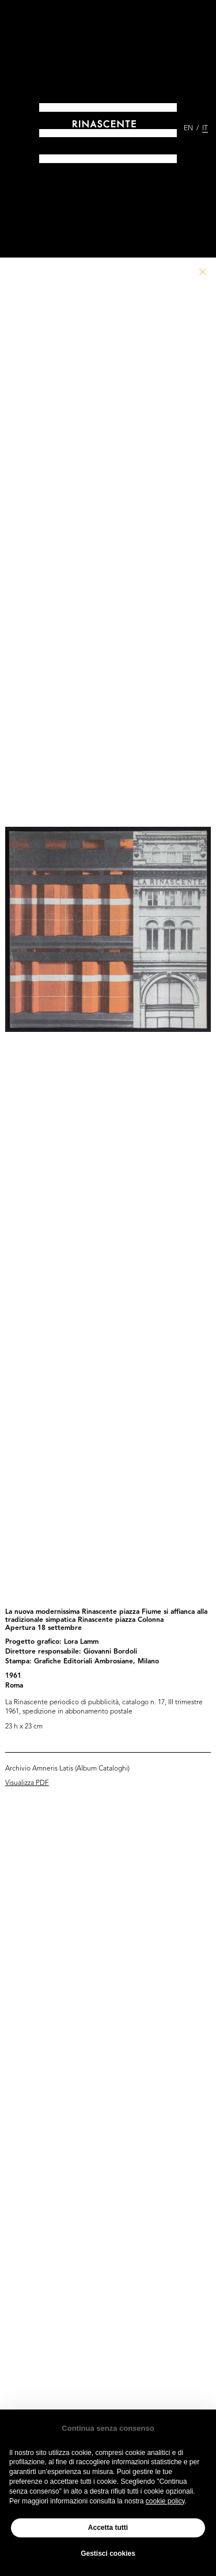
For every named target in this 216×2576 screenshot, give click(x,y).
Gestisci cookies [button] (108, 2553)
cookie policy (165, 2501)
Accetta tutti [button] (108, 2528)
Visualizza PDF (27, 1783)
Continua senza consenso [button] (108, 2428)
